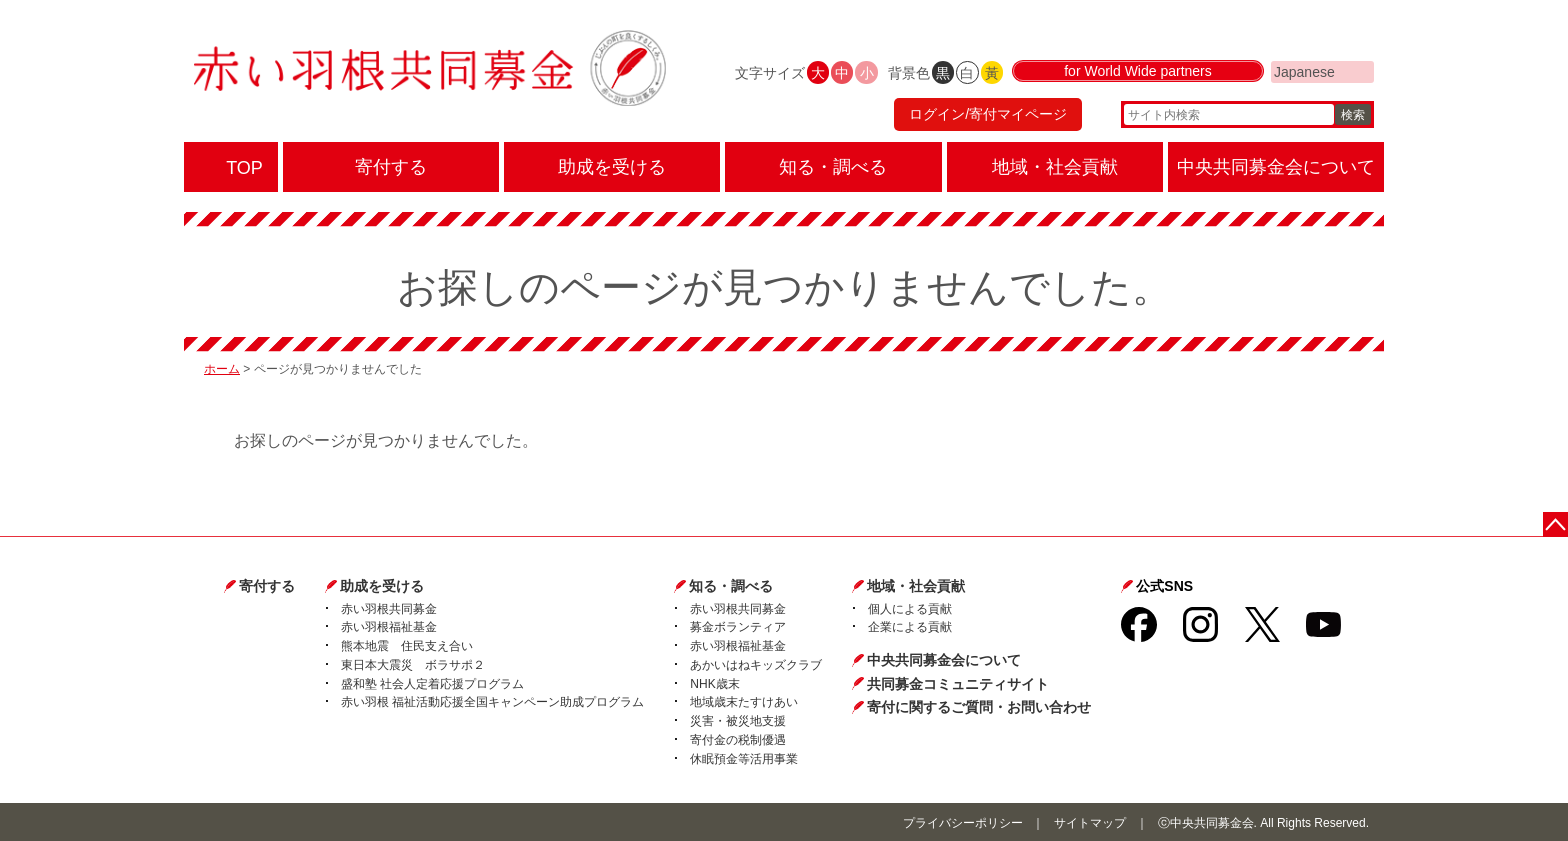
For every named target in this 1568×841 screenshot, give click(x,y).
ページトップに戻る (1555, 524)
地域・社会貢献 (916, 586)
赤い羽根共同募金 (389, 609)
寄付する (267, 586)
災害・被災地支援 (738, 721)
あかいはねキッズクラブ (756, 665)
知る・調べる (731, 586)
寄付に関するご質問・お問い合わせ (979, 707)
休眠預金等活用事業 (744, 759)
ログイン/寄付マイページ (988, 115)
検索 (1353, 115)
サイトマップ (1090, 823)
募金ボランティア (738, 627)
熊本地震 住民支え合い (407, 646)
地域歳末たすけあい (744, 702)
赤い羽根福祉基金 (389, 627)
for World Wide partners (1138, 72)
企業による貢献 (910, 627)
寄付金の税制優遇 (738, 740)
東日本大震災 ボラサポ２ (413, 665)
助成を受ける (382, 586)
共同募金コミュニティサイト (958, 684)
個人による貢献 (910, 609)
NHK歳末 (714, 684)
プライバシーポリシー (963, 823)
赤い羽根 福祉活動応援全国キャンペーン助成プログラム (492, 702)
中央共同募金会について (944, 660)
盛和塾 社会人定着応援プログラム (432, 684)
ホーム (222, 369)
